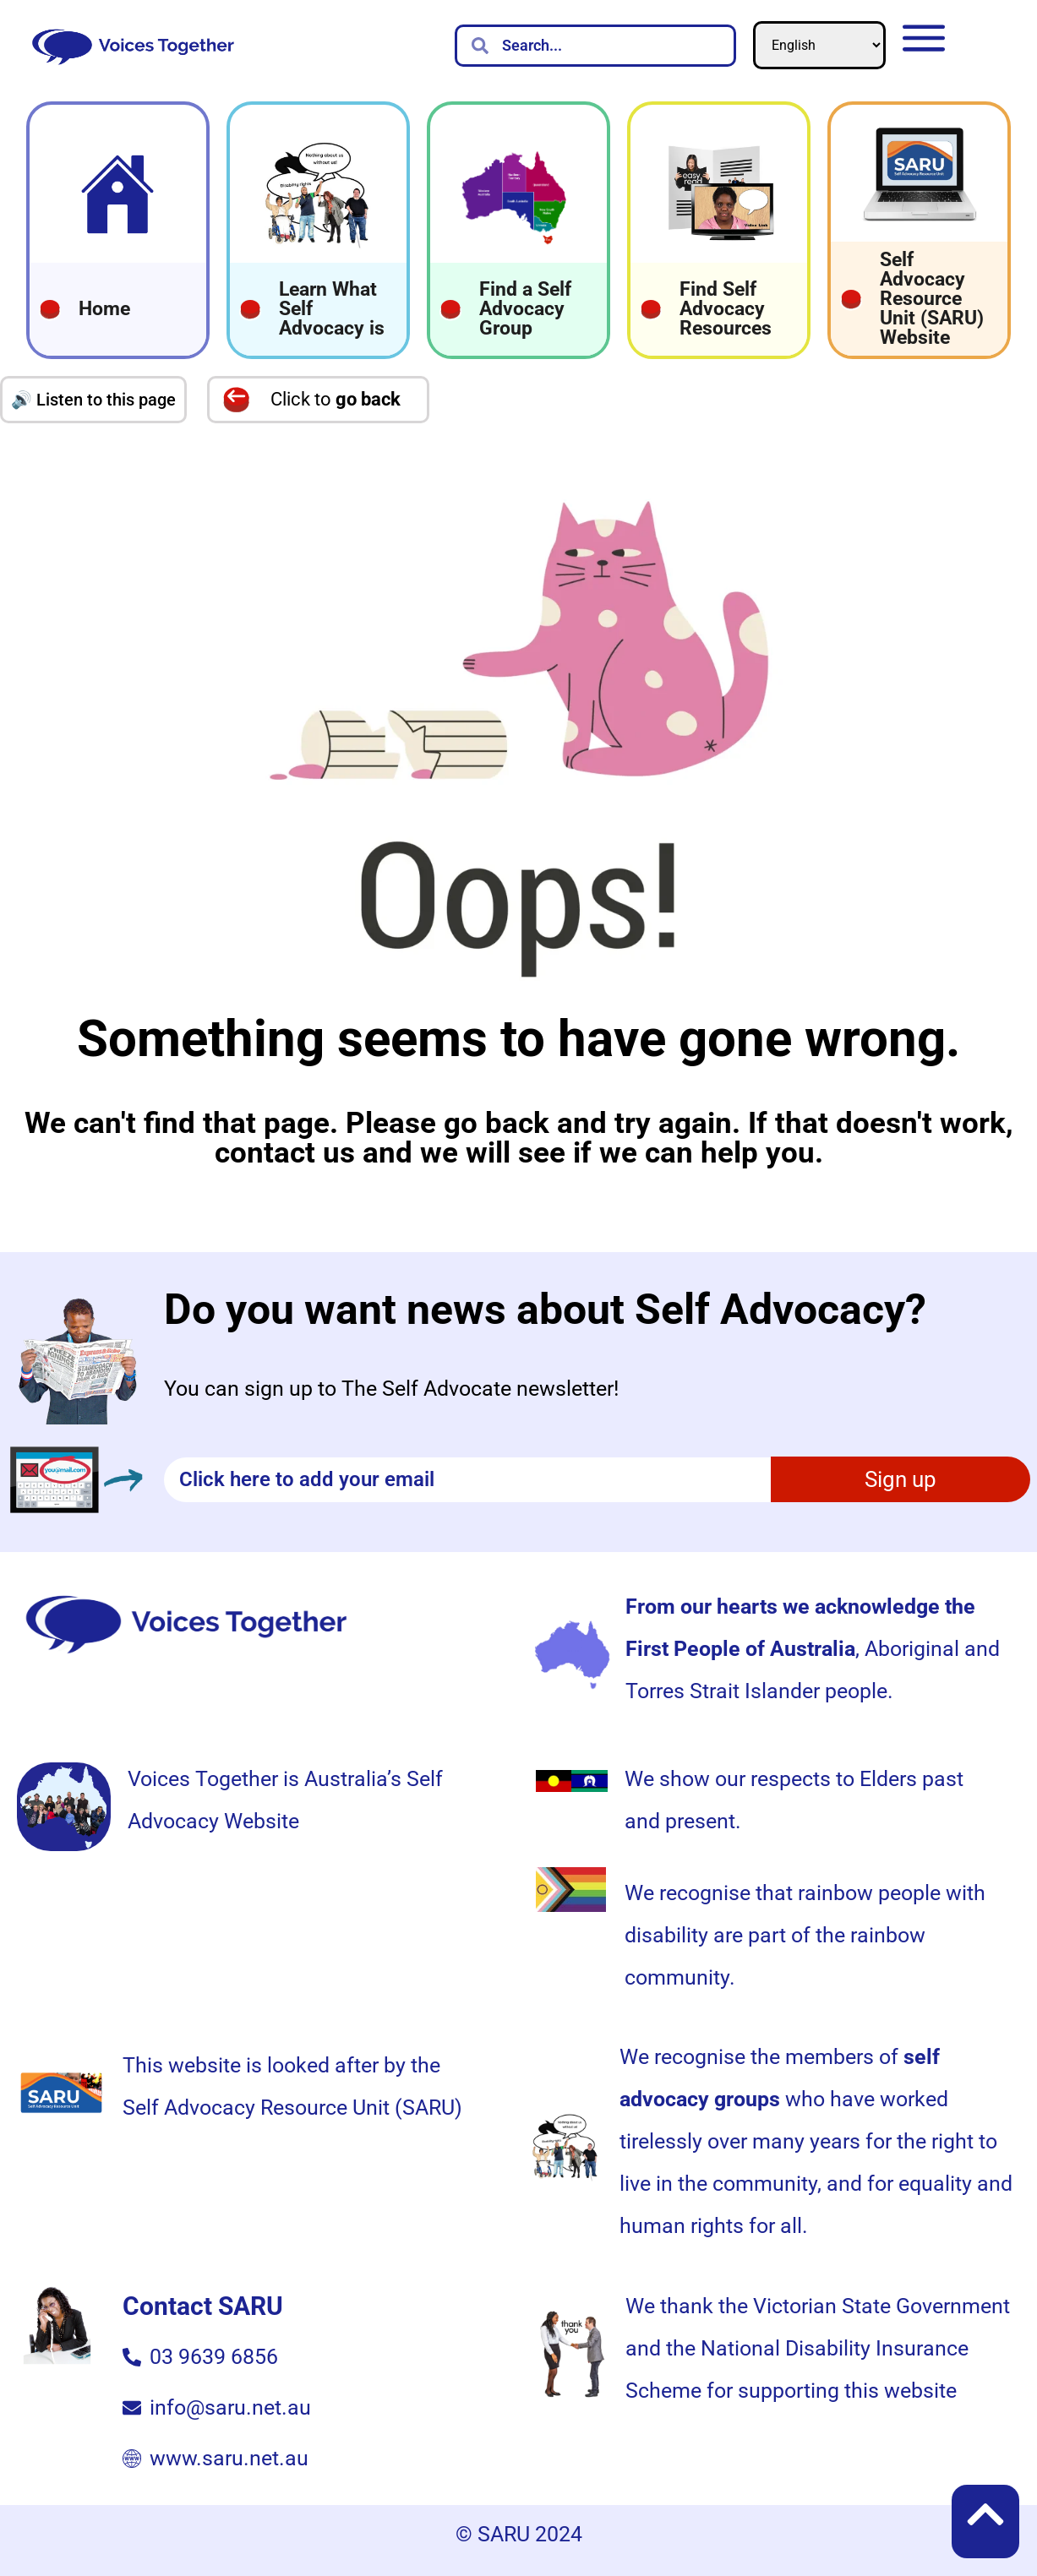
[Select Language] (819, 45)
